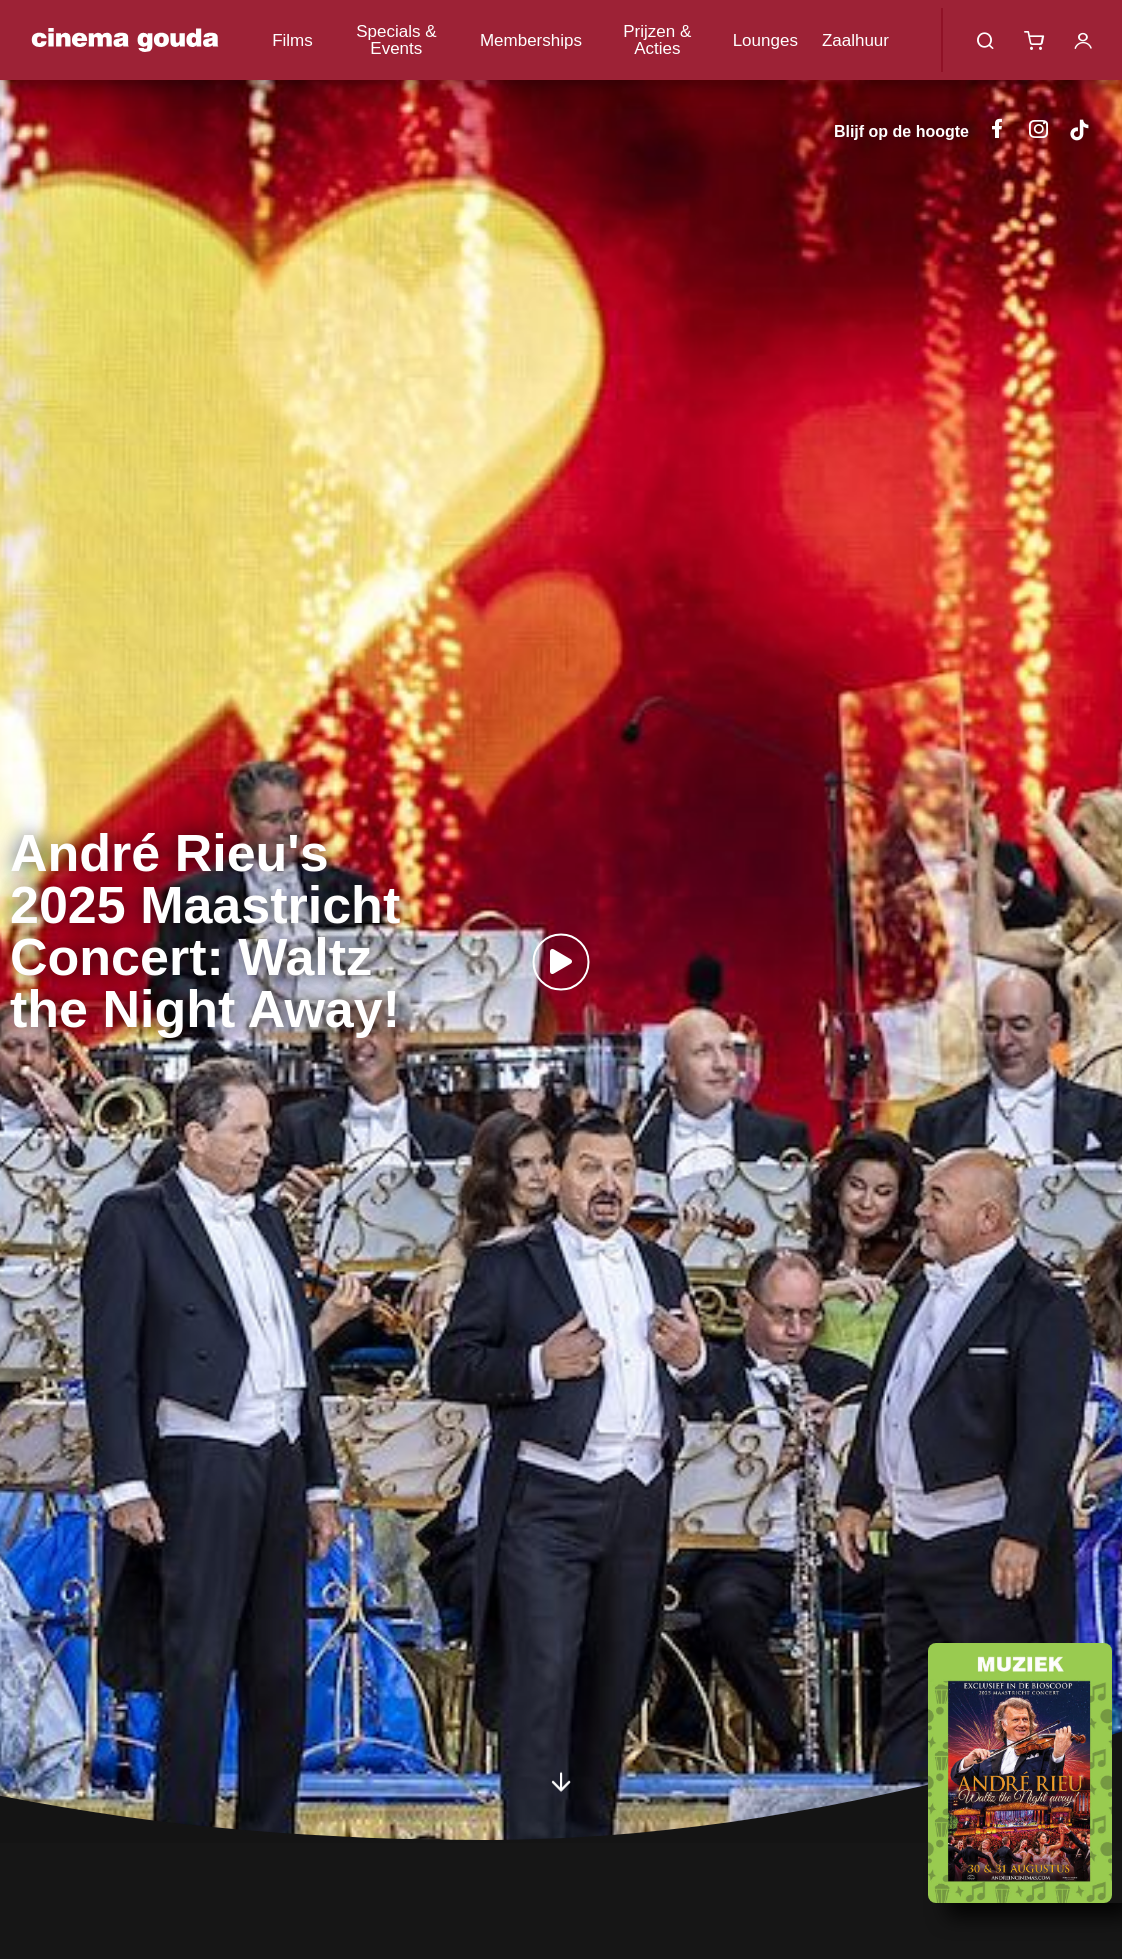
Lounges (765, 40)
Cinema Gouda (125, 40)
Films (292, 40)
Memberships (531, 40)
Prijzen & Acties (657, 40)
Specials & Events (396, 40)
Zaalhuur (855, 40)
